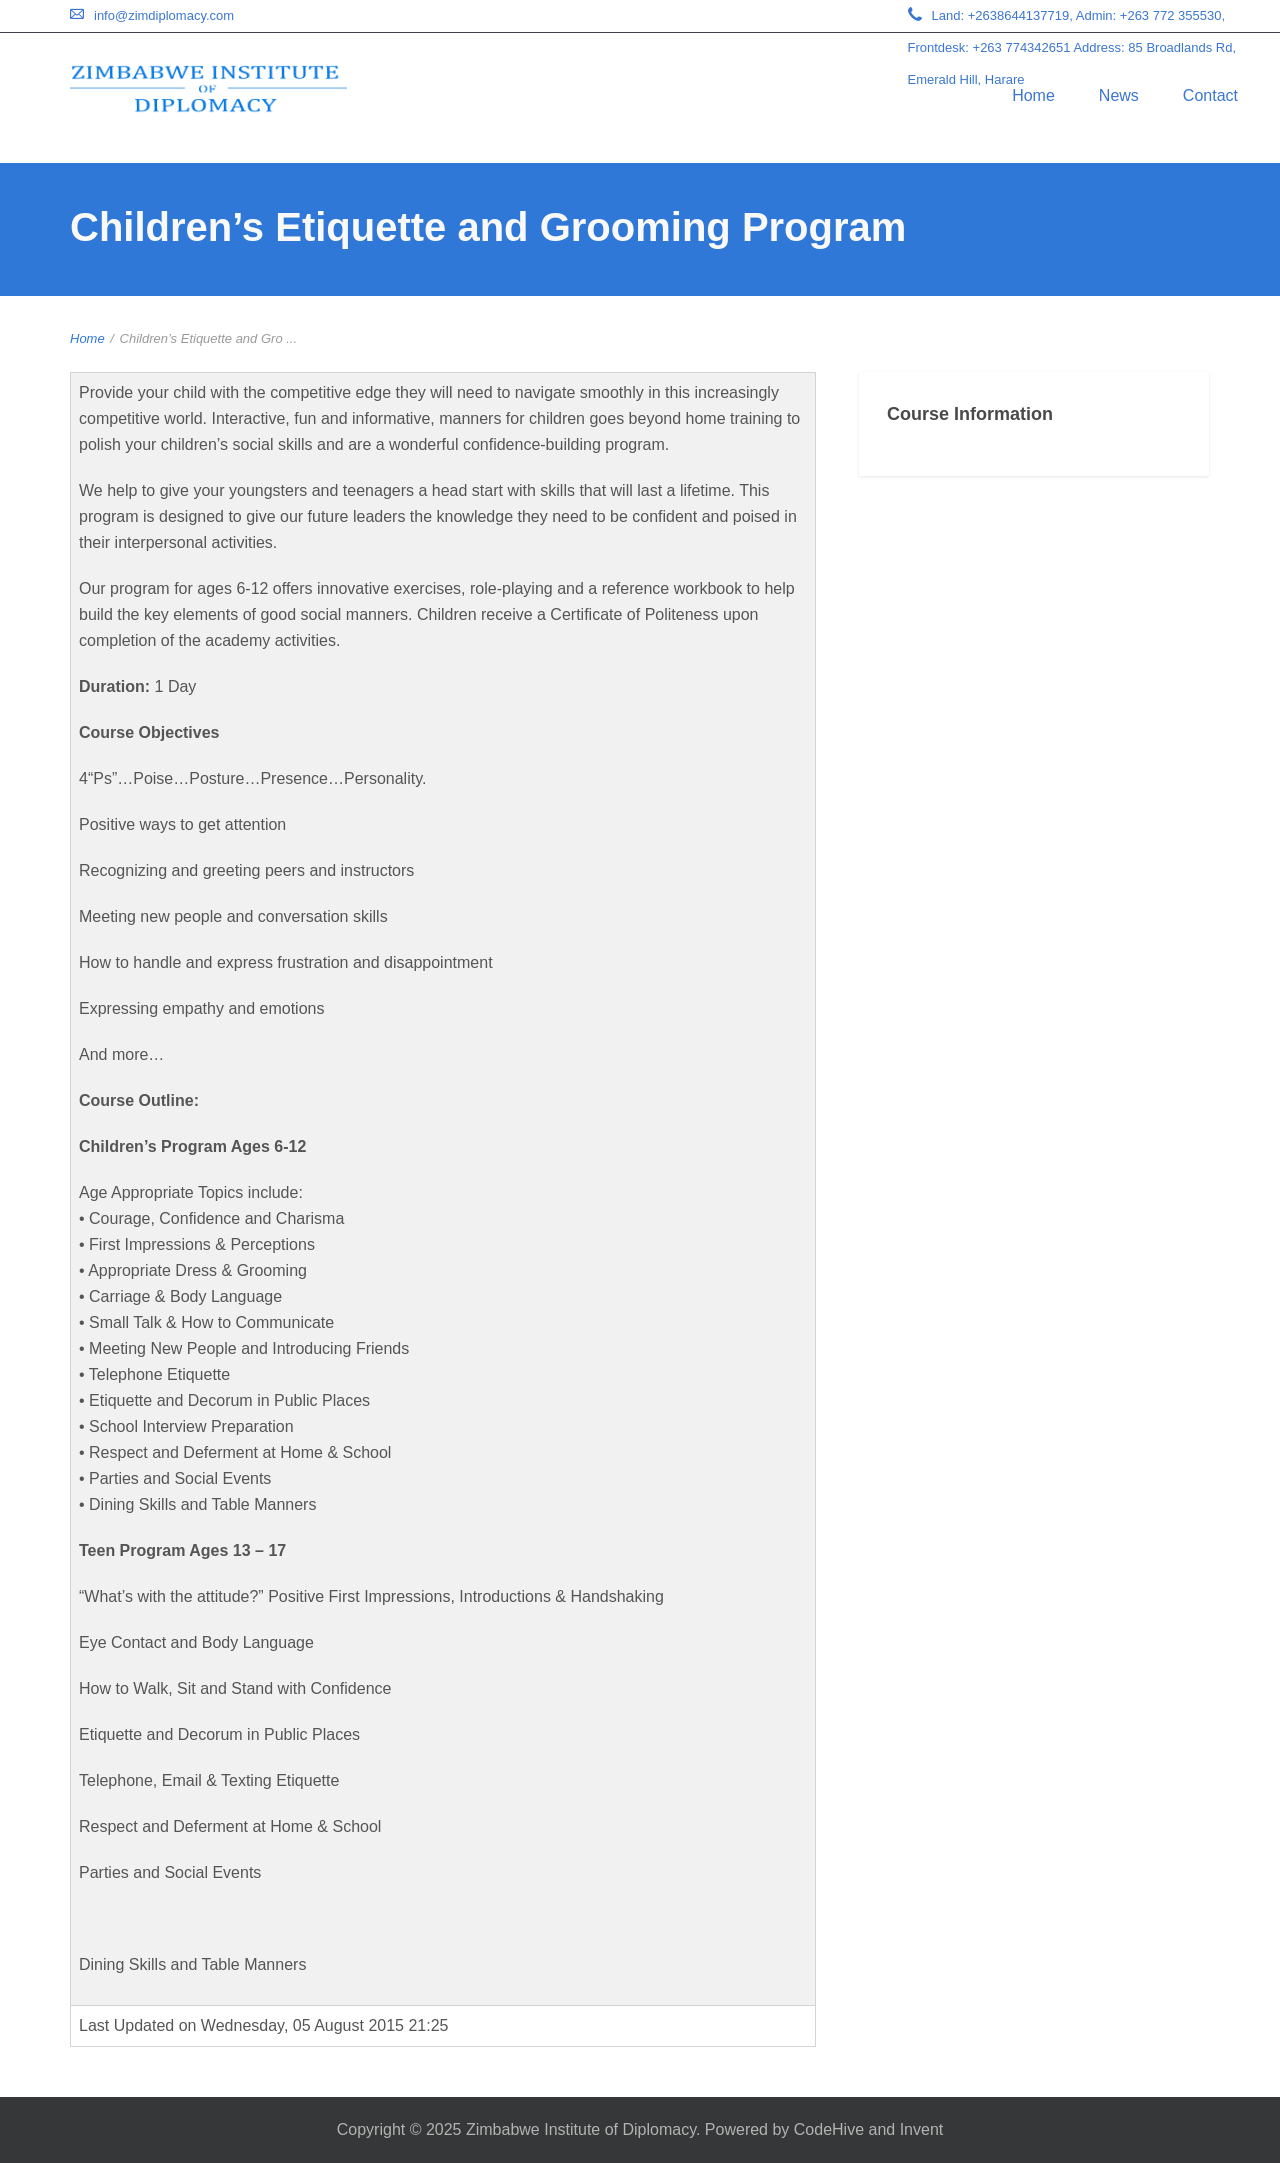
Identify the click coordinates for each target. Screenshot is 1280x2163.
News (1119, 95)
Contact (1210, 95)
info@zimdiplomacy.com (164, 15)
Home (1033, 95)
